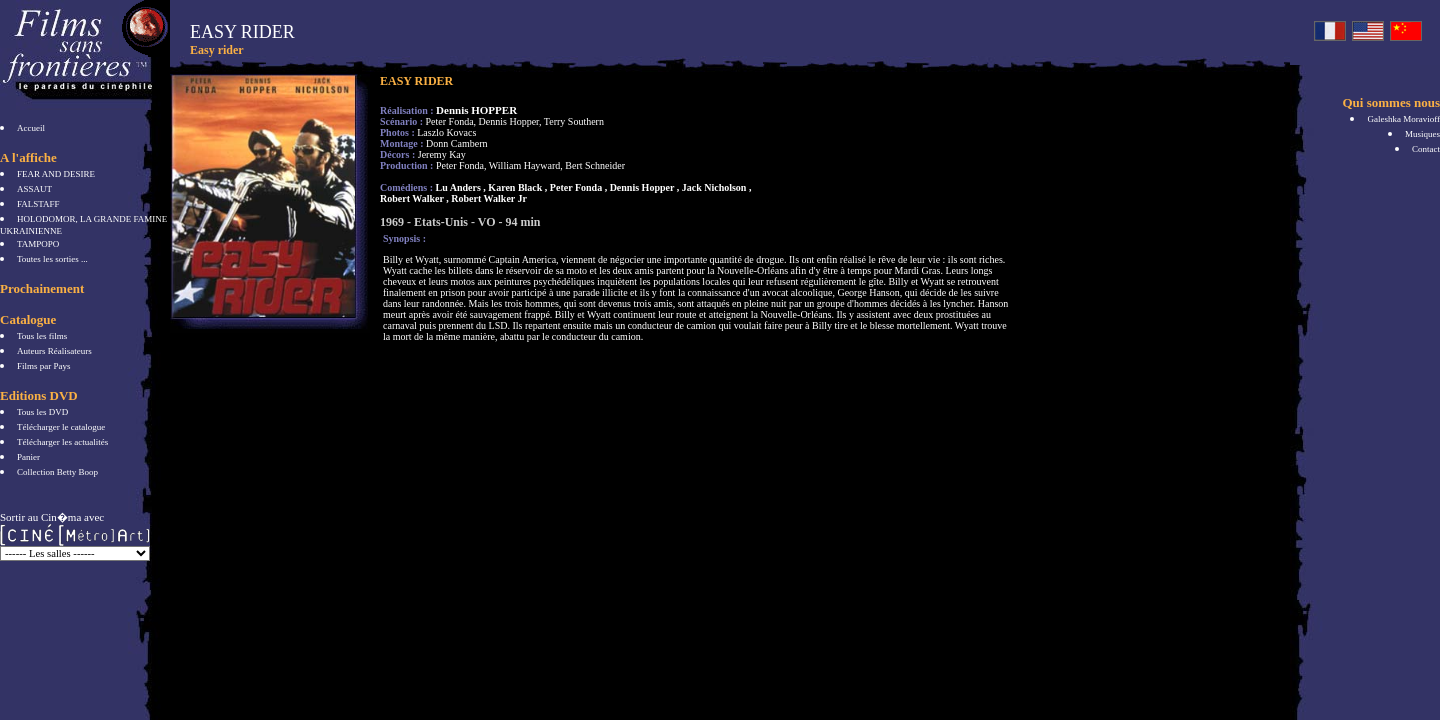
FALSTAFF (38, 204)
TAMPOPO (38, 244)
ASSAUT (34, 189)
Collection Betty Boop (57, 472)
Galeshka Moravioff (1403, 119)
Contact (1426, 149)
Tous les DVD (42, 412)
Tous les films (42, 336)
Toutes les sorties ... (52, 259)
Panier (28, 457)
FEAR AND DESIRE (56, 174)
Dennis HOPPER (476, 110)
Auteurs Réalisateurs (54, 351)
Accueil (31, 128)
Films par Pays (44, 366)
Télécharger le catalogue (61, 427)
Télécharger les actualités (62, 442)
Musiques (1422, 134)
